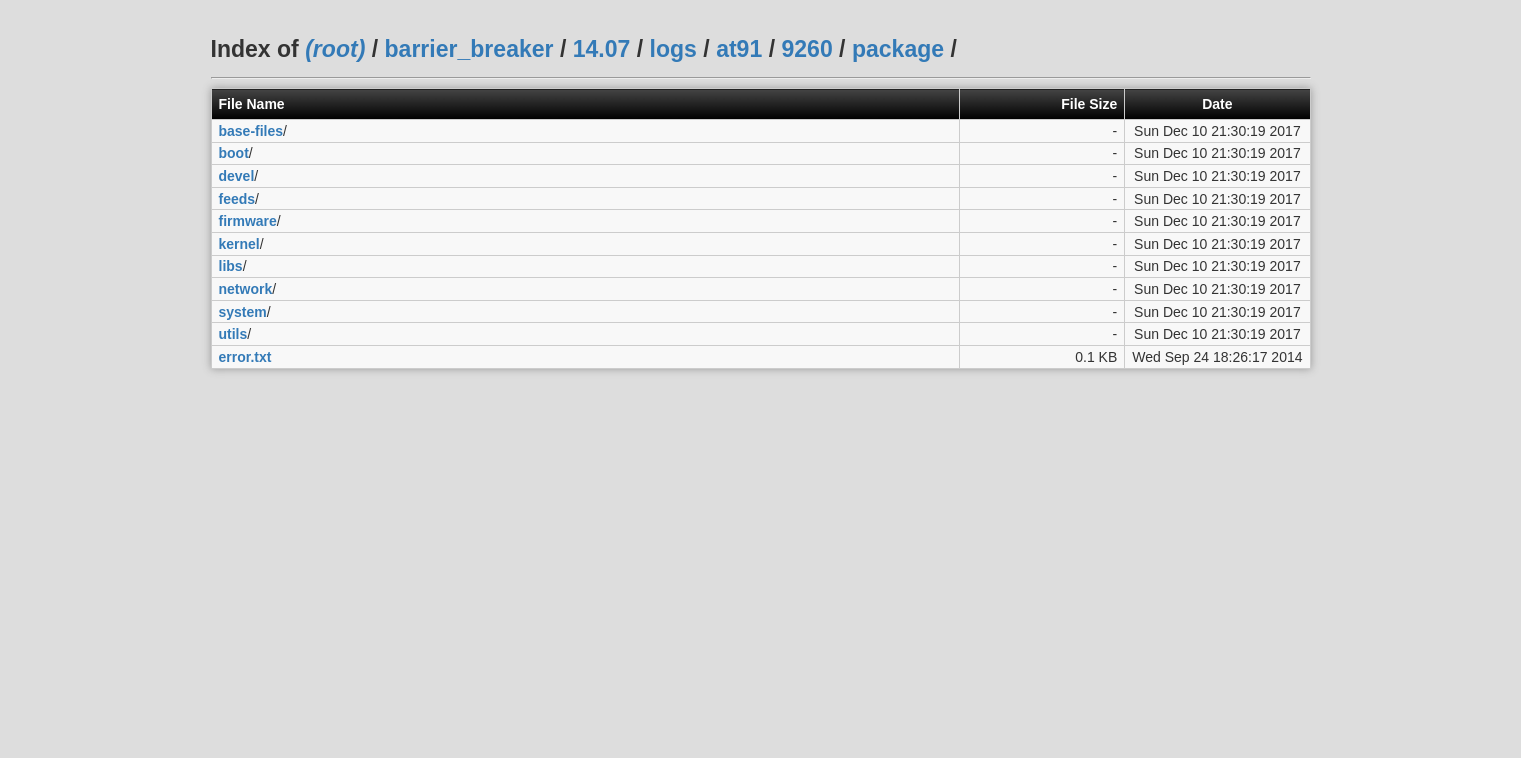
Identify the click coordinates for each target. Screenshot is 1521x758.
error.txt (245, 357)
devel (237, 176)
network (246, 289)
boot (234, 153)
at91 (739, 49)
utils (233, 334)
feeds (237, 199)
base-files (251, 131)
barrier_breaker (469, 49)
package (898, 49)
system (243, 312)
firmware (248, 221)
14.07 (602, 49)
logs (673, 49)
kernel (239, 244)
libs (231, 266)
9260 (806, 49)
